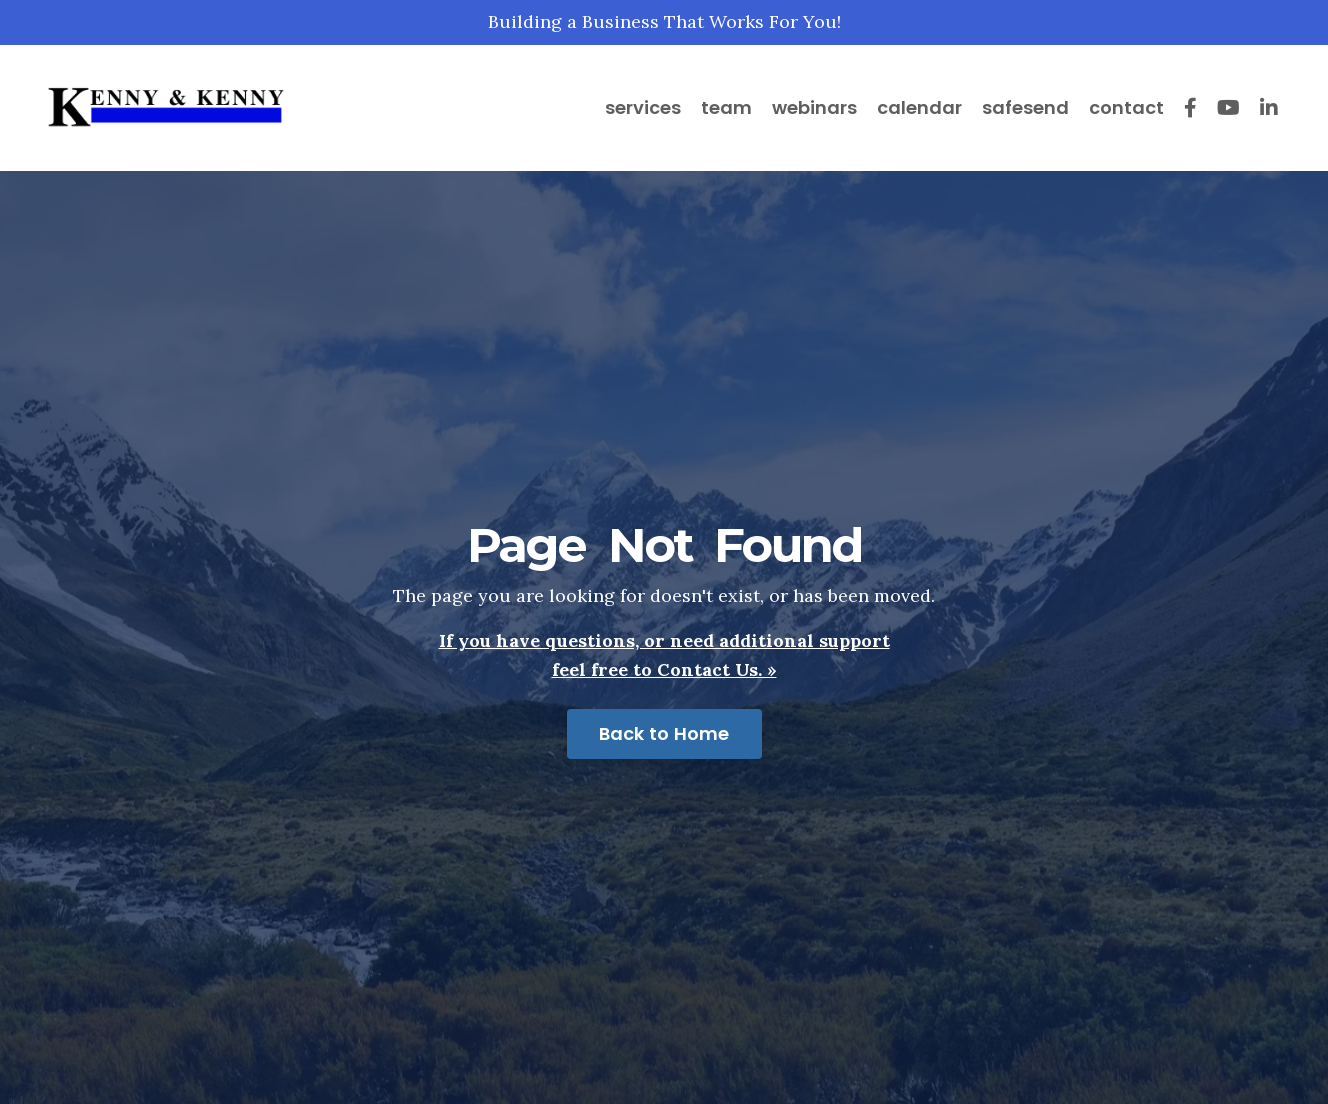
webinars (814, 107)
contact (1126, 107)
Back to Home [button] (664, 733)
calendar (919, 107)
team (726, 107)
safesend (1025, 107)
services (643, 107)
